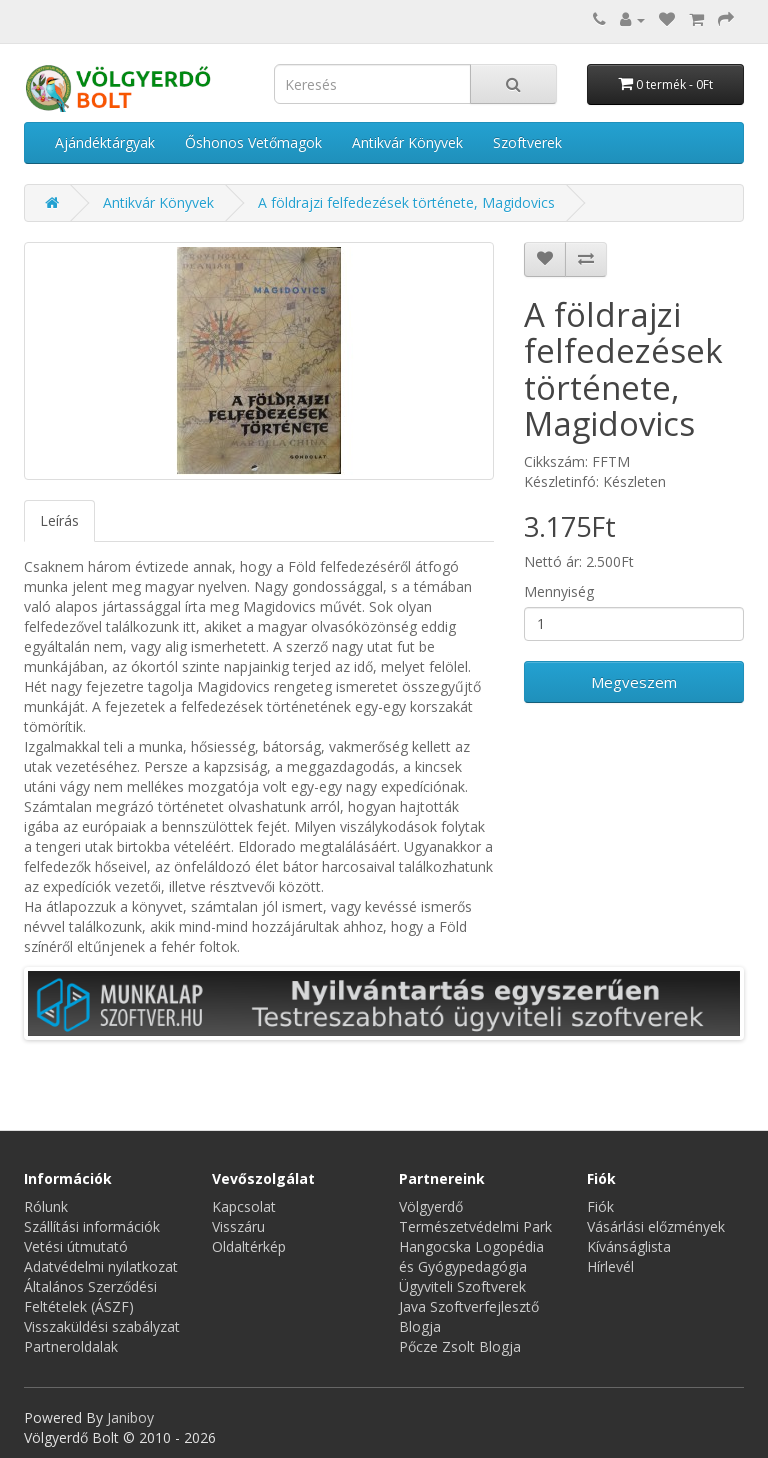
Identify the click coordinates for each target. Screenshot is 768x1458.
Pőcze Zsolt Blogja (460, 1346)
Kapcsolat (244, 1206)
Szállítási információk (92, 1226)
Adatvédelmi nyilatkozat (101, 1266)
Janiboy (130, 1417)
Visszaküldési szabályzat (102, 1326)
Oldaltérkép (249, 1246)
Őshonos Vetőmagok (253, 142)
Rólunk (46, 1206)
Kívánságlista (629, 1246)
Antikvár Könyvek (407, 142)
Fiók (600, 1206)
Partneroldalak (71, 1346)
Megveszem (634, 682)
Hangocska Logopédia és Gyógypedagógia (471, 1256)
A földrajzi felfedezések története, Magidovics (406, 202)
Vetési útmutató (76, 1246)
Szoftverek (527, 142)
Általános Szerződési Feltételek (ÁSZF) (90, 1296)
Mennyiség (559, 591)
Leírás (59, 520)
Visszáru (238, 1226)
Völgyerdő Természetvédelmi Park (475, 1216)
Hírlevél (610, 1266)
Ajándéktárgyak (105, 142)
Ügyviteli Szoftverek (462, 1286)
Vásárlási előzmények (656, 1226)
